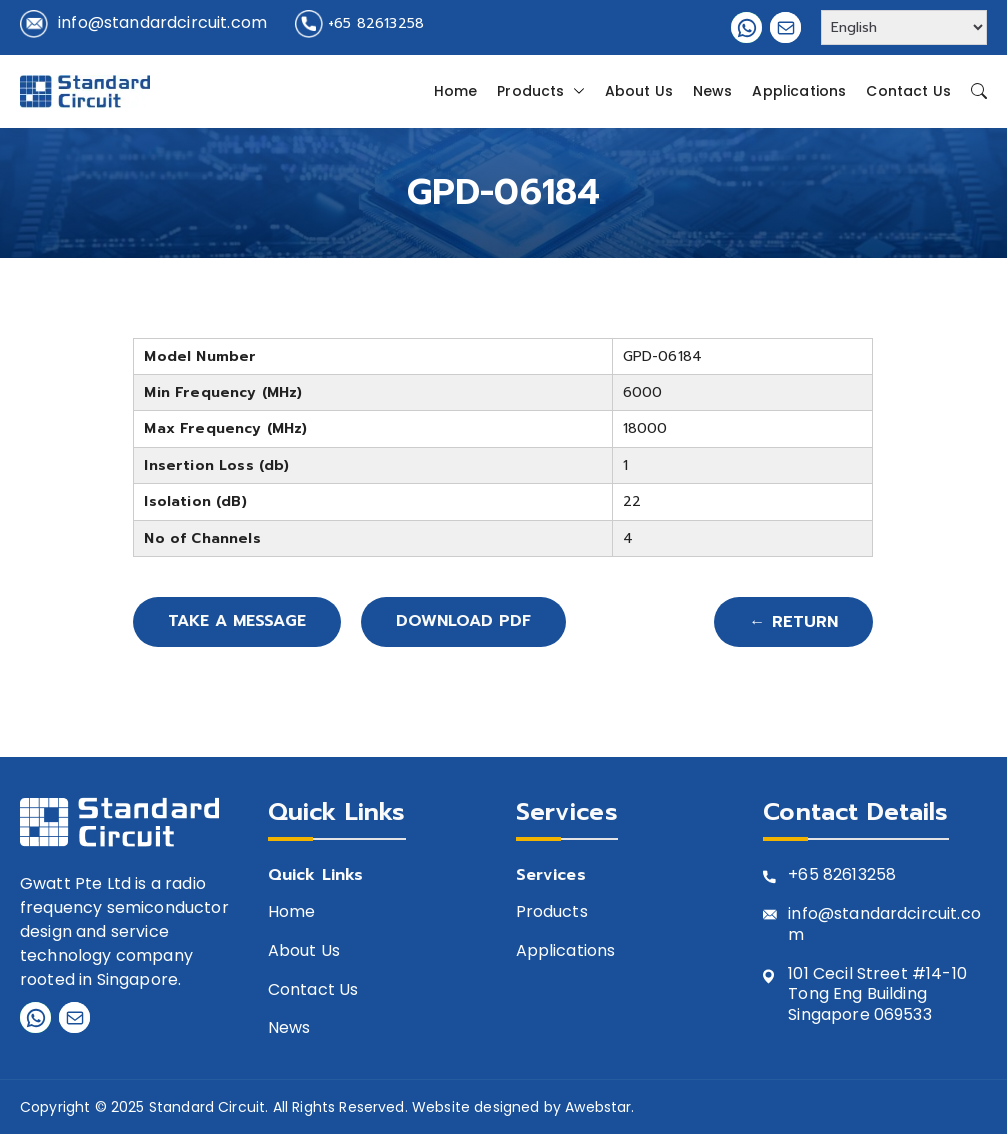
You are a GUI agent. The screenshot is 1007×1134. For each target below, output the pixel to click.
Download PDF (468, 622)
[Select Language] (904, 27)
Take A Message (239, 622)
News (713, 91)
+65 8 (810, 875)
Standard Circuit (207, 1107)
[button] (575, 91)
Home (456, 91)
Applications (799, 91)
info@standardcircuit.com (162, 22)
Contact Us (908, 91)
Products (540, 91)
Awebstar (598, 1107)
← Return (793, 622)
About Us (639, 91)
